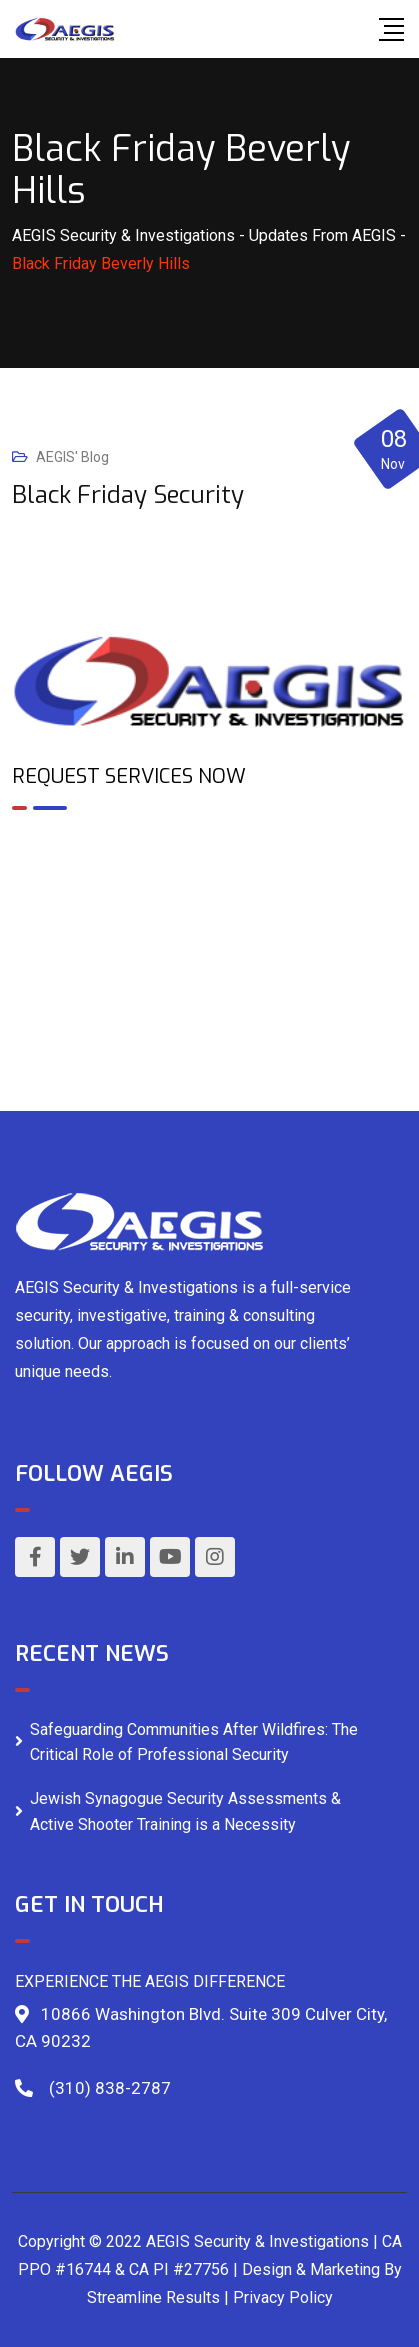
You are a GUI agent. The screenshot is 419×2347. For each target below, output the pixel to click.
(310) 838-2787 (110, 2088)
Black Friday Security (128, 495)
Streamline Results (153, 2297)
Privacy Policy (283, 2297)
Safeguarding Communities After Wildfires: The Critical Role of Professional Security (194, 1742)
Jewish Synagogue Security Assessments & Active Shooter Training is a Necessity (185, 1811)
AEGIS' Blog (72, 457)
